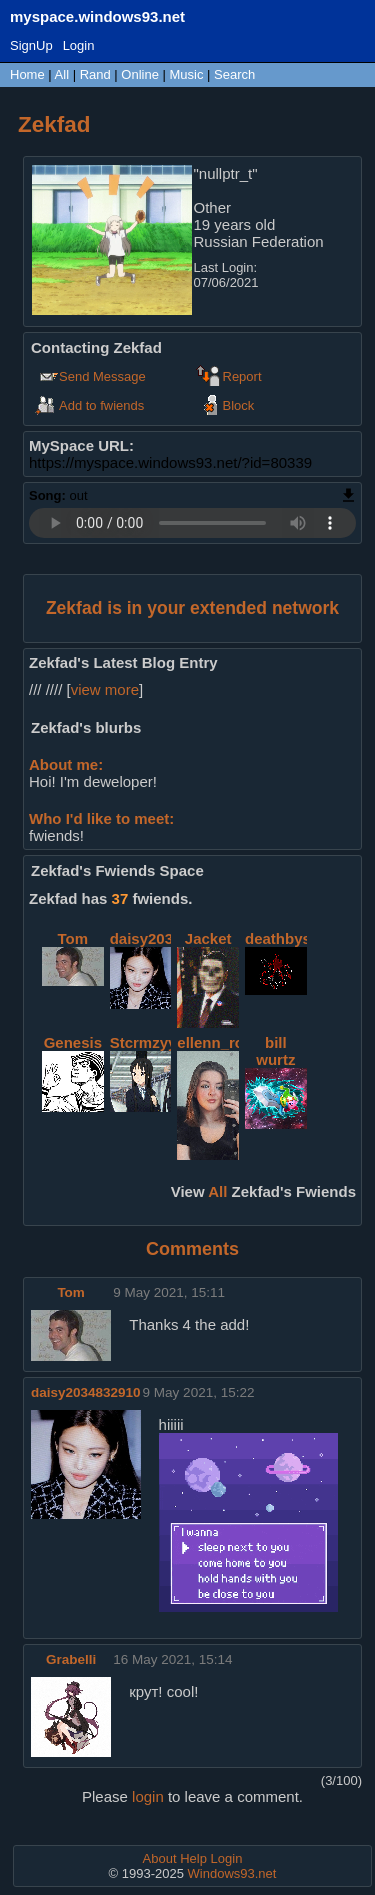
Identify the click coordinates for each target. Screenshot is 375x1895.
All (64, 74)
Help (193, 1858)
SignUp (31, 45)
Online (140, 74)
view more (105, 689)
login (148, 1796)
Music (187, 74)
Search (234, 74)
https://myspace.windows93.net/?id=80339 (170, 462)
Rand (95, 74)
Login (79, 45)
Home (27, 74)
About (160, 1858)
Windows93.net (232, 1873)
